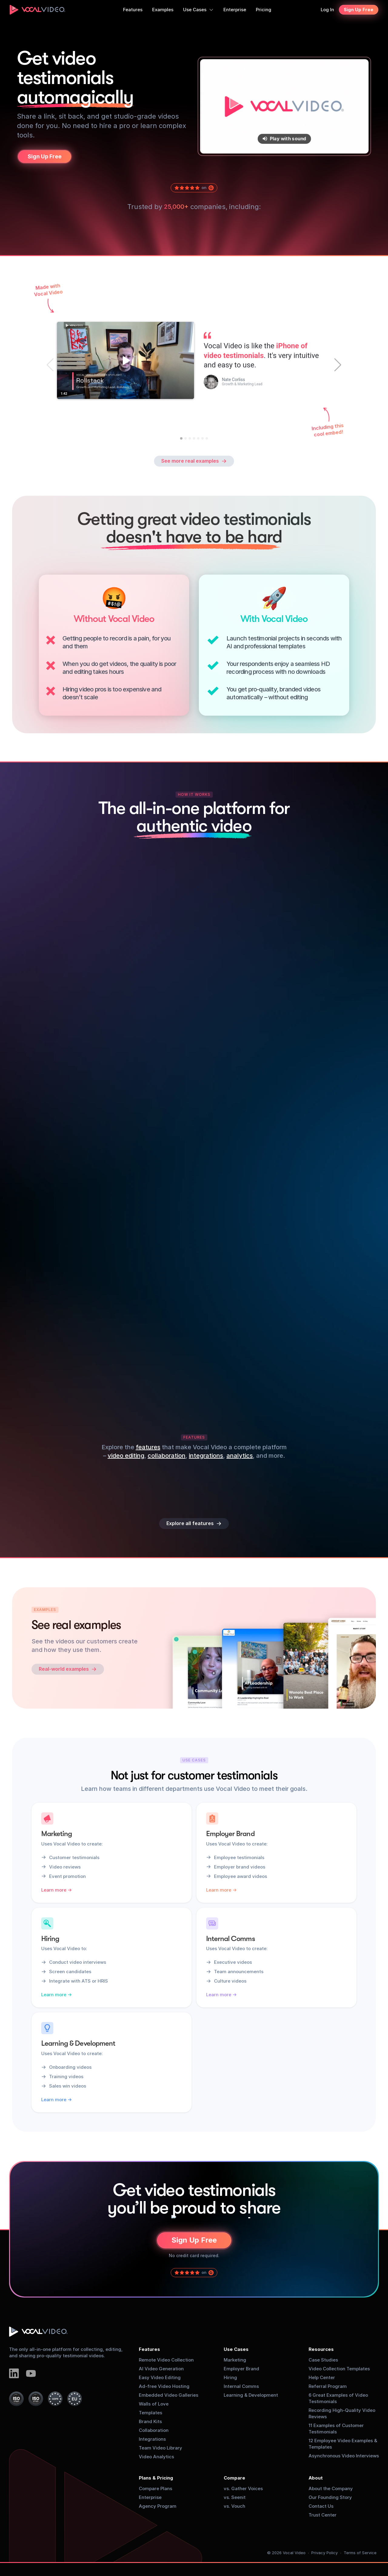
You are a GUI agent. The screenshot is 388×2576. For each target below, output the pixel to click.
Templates (150, 2413)
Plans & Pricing (156, 2478)
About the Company (331, 2488)
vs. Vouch (234, 2506)
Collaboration (154, 2430)
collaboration (167, 1455)
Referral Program (328, 2386)
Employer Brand (241, 2369)
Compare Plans (155, 2488)
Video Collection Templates (339, 2369)
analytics (239, 1455)
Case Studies (323, 2360)
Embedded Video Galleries (168, 2395)
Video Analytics (156, 2457)
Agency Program (157, 2506)
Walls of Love (154, 2404)
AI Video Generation (161, 2369)
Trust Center (322, 2515)
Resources (321, 2349)
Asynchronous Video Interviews (344, 2456)
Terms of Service (360, 2552)
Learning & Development (251, 2395)
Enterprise (150, 2497)
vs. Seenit (235, 2497)
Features (149, 2349)
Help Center (322, 2377)
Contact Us (321, 2506)
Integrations (152, 2439)
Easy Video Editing (160, 2377)
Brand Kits (150, 2421)
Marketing (235, 2360)
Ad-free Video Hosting (164, 2386)
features (148, 1447)
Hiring (230, 2377)
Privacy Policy (324, 2552)
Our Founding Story (330, 2497)
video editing (126, 1455)
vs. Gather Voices (243, 2488)
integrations (206, 1455)
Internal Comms (241, 2386)
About (316, 2478)
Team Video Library (160, 2448)
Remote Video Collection (166, 2360)
